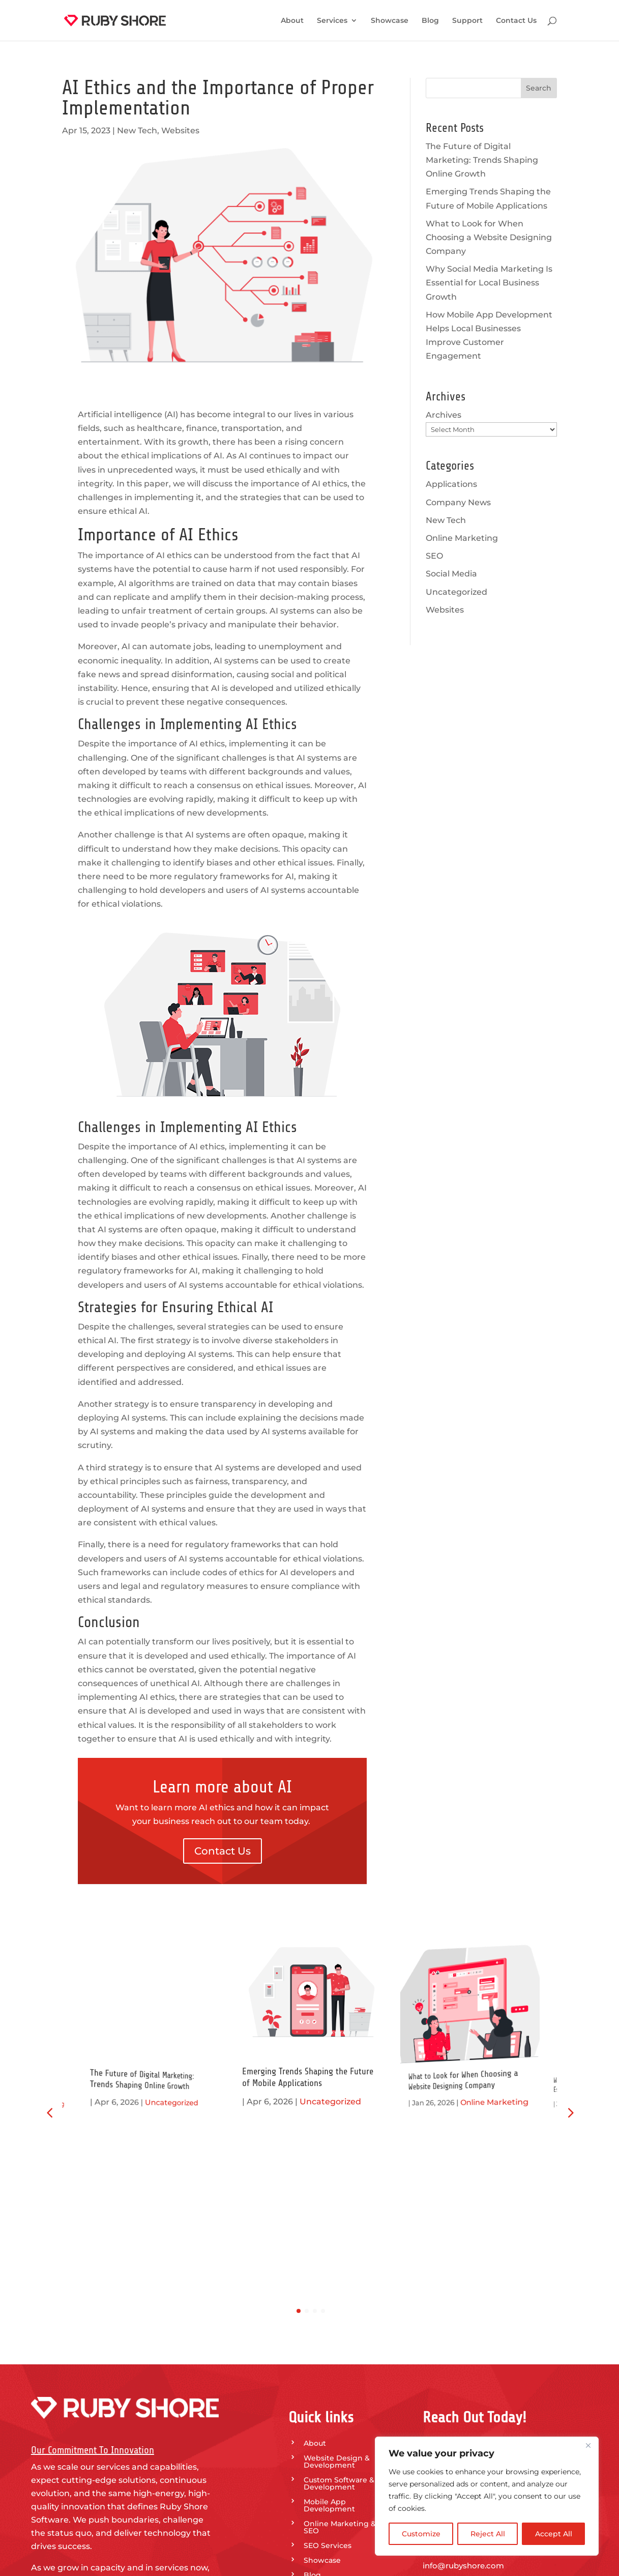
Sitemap (319, 2456)
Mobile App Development (329, 2327)
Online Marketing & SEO (340, 2349)
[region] (487, 2496)
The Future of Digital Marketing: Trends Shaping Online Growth (482, 160)
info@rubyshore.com (463, 2387)
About (292, 21)
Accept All (553, 2533)
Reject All (487, 2533)
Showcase (389, 21)
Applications (451, 484)
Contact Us (516, 21)
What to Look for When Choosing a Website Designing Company (489, 237)
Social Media (451, 573)
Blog (430, 21)
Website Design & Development (337, 2284)
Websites (180, 130)
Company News (458, 502)
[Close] (588, 2445)
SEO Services (327, 2368)
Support (467, 21)
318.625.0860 (447, 2372)
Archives (443, 415)
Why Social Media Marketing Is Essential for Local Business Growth (489, 282)
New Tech (137, 130)
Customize (421, 2533)
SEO (434, 556)
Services (332, 21)
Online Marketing (462, 538)
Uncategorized (456, 592)
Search (538, 88)
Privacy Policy (329, 2442)
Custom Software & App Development (348, 2305)
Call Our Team (469, 2425)
